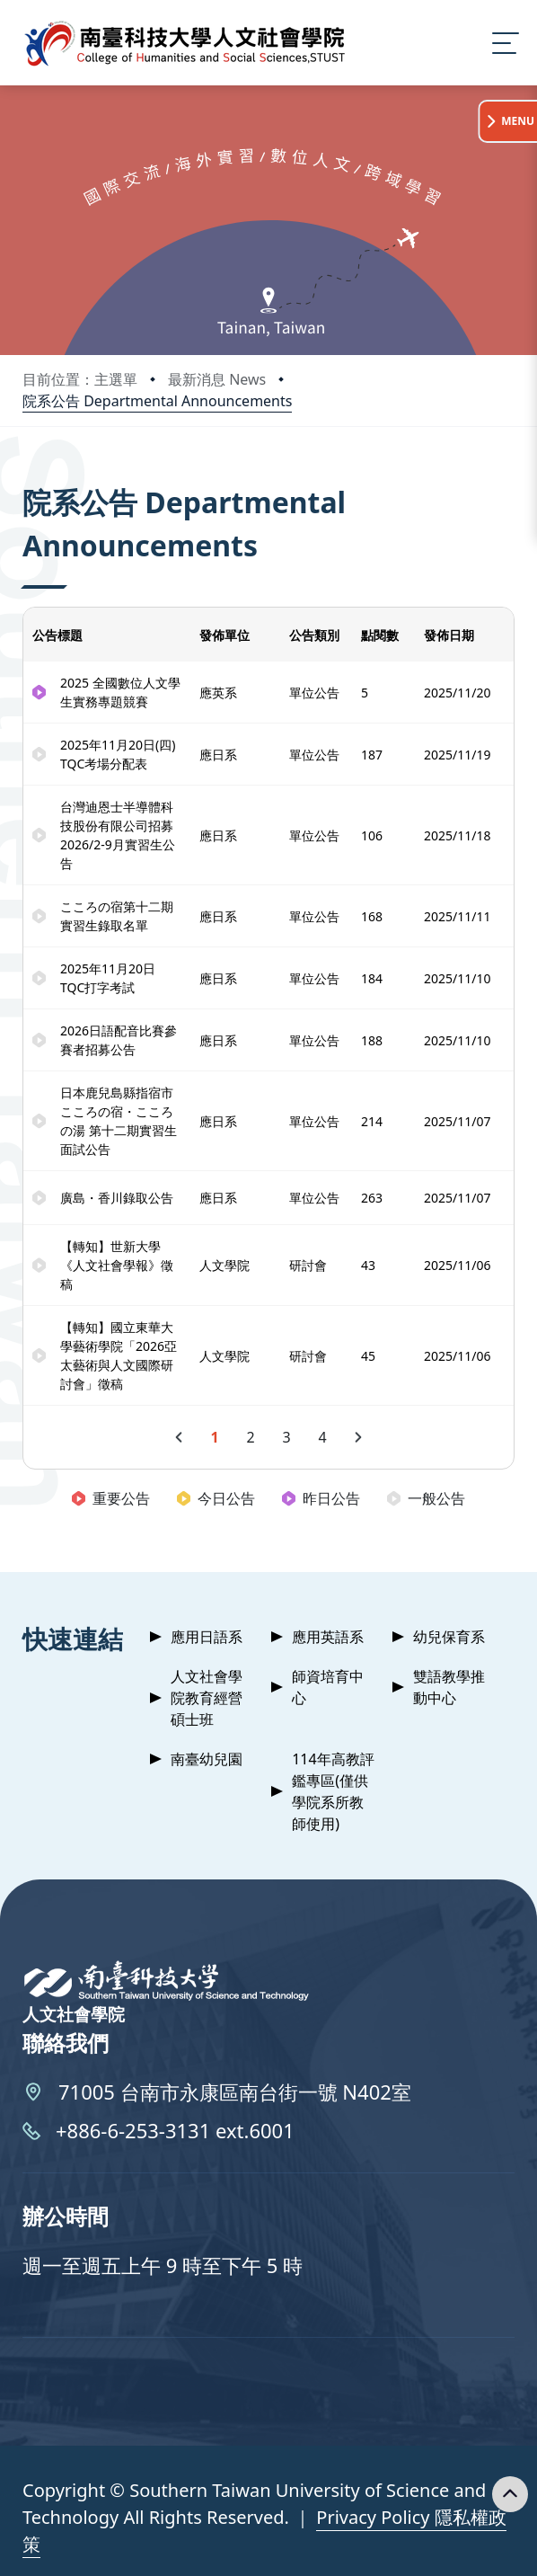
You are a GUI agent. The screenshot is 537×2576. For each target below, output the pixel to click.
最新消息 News (217, 379)
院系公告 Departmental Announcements (157, 401)
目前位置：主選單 (79, 379)
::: (26, 477)
